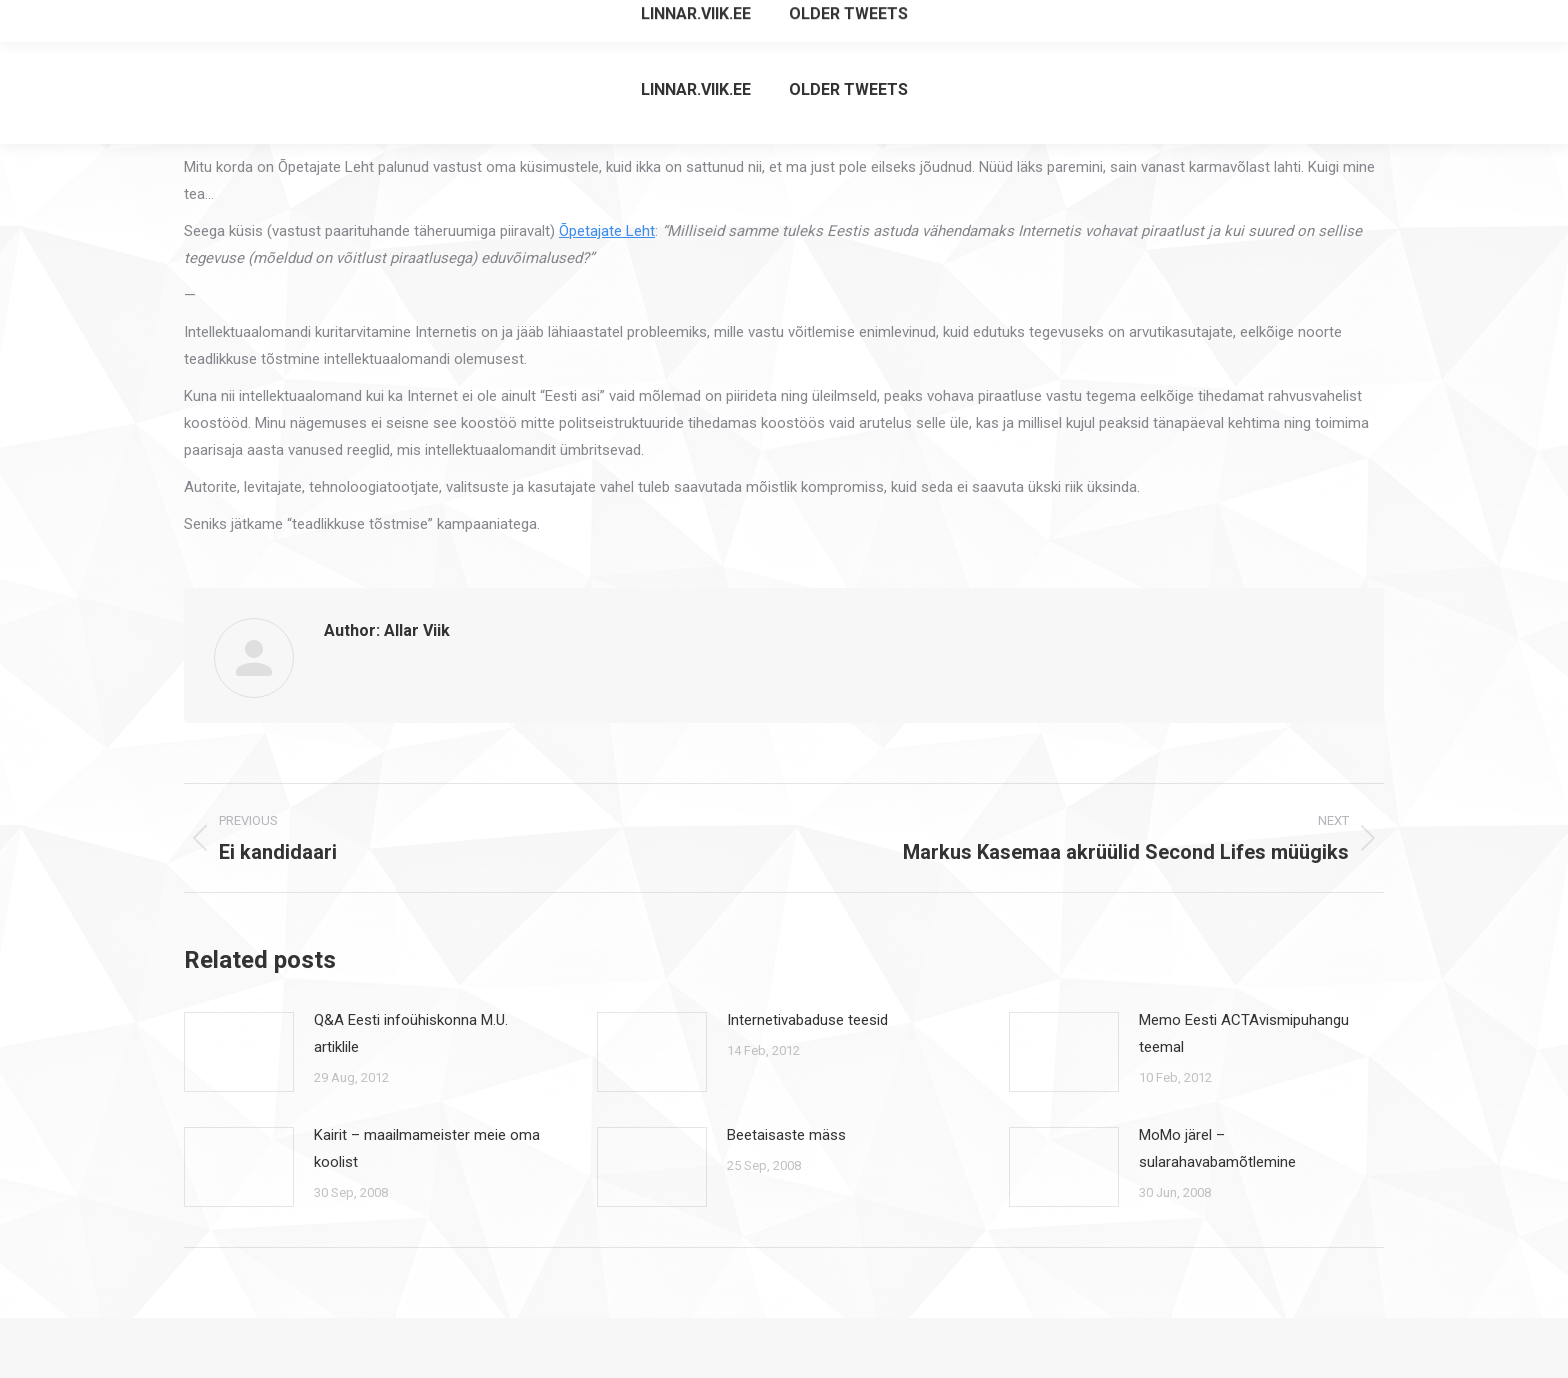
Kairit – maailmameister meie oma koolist (427, 1148)
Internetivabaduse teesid (807, 1020)
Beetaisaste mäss (786, 1135)
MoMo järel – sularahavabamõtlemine (1217, 1148)
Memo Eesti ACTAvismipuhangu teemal (1244, 1033)
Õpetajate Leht (607, 231)
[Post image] (239, 1052)
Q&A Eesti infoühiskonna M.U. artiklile (411, 1033)
